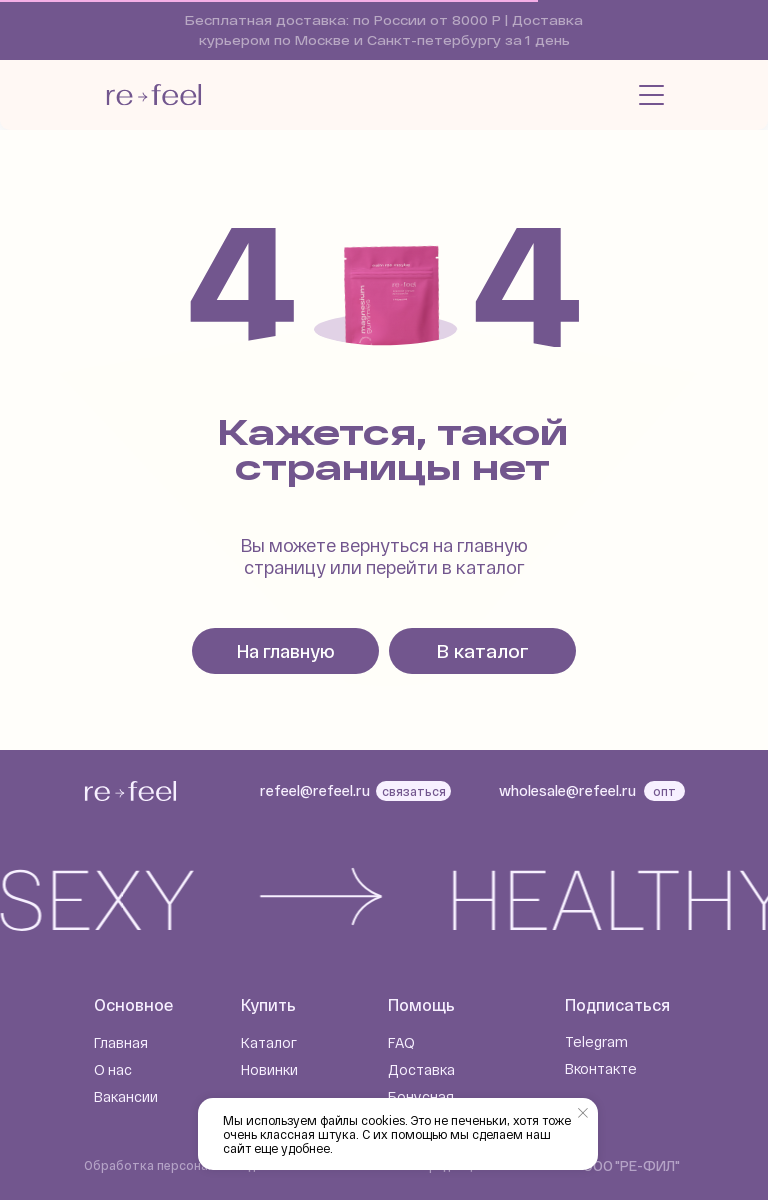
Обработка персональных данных (188, 1165)
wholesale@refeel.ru (567, 790)
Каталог (269, 1042)
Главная (121, 1042)
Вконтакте (601, 1068)
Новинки (269, 1069)
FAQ (401, 1042)
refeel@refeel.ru (315, 790)
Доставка (421, 1069)
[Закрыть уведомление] (583, 1113)
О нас (113, 1069)
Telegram (596, 1041)
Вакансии (126, 1096)
